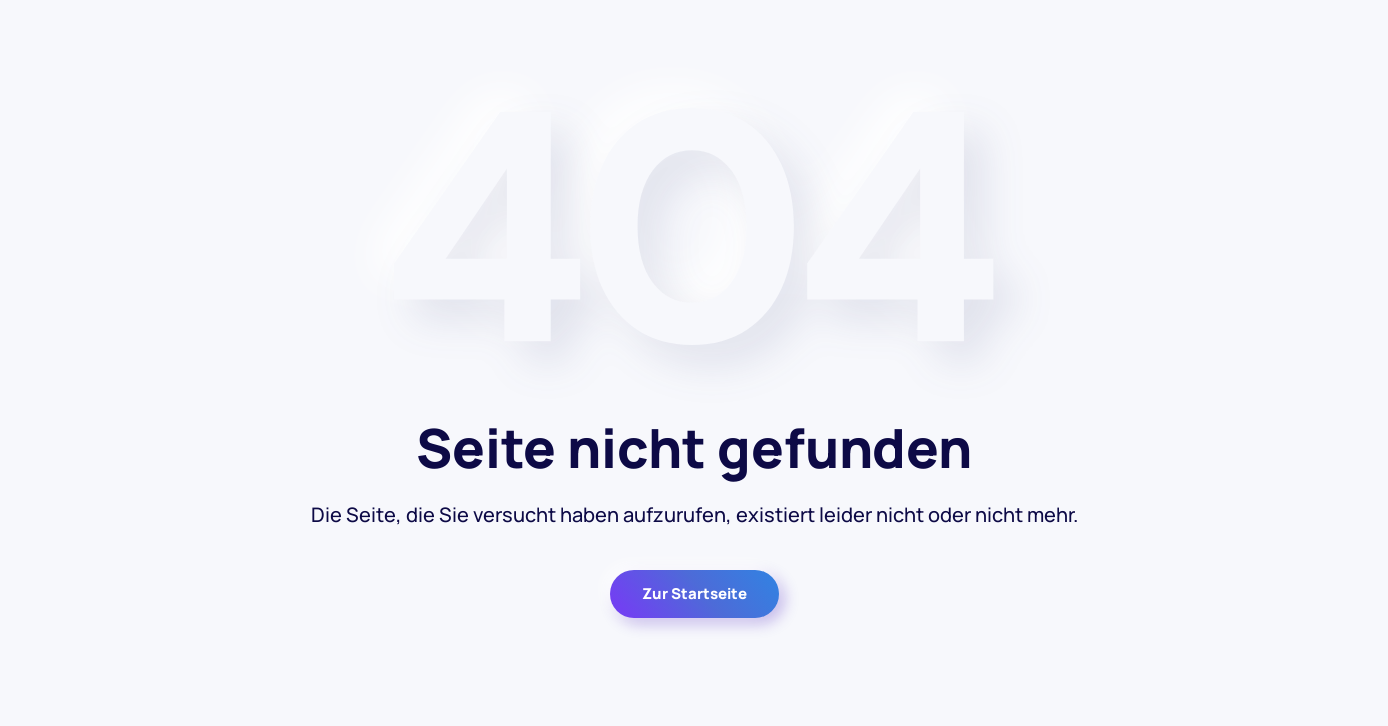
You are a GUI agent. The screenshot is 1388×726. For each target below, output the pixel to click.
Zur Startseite (694, 593)
